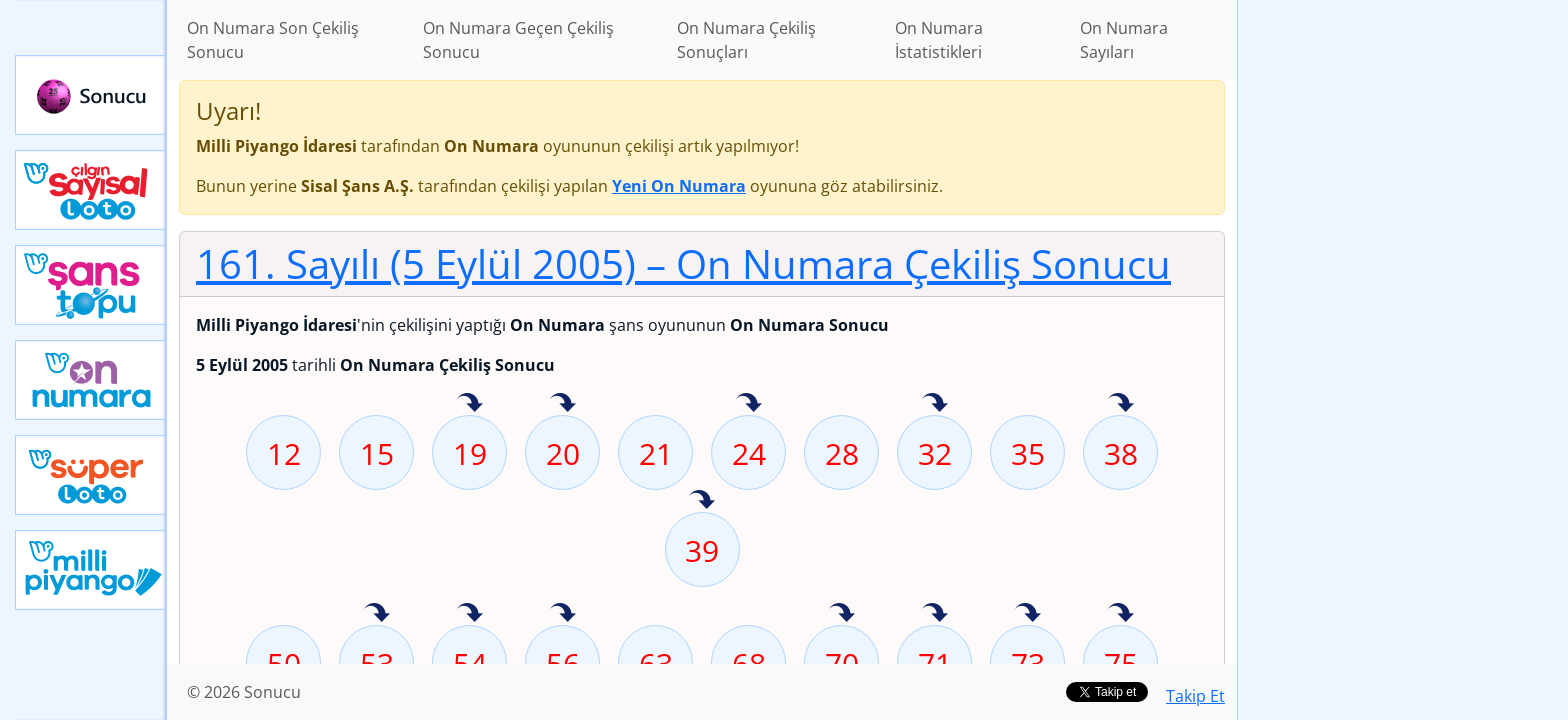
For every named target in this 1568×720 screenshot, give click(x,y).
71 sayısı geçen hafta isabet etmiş (935, 614)
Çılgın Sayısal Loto (91, 190)
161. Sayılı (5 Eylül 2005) (683, 263)
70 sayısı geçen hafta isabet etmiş (842, 614)
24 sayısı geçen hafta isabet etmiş (749, 404)
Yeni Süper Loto (91, 475)
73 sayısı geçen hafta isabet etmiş (1028, 614)
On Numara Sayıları (1124, 40)
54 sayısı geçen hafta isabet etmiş (470, 614)
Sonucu (91, 95)
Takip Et (1195, 696)
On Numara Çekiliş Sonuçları (746, 40)
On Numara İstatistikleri (939, 40)
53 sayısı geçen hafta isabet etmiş (377, 614)
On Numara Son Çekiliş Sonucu (273, 40)
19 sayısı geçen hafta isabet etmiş (470, 404)
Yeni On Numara (91, 380)
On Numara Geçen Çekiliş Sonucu (518, 40)
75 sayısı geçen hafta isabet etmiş (1121, 614)
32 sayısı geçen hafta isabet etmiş (935, 404)
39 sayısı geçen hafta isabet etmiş (702, 501)
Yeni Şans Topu (91, 285)
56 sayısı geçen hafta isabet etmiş (563, 614)
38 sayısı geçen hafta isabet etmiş (1121, 404)
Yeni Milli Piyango (91, 570)
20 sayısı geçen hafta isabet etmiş (563, 404)
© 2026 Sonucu (244, 692)
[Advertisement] (1403, 316)
